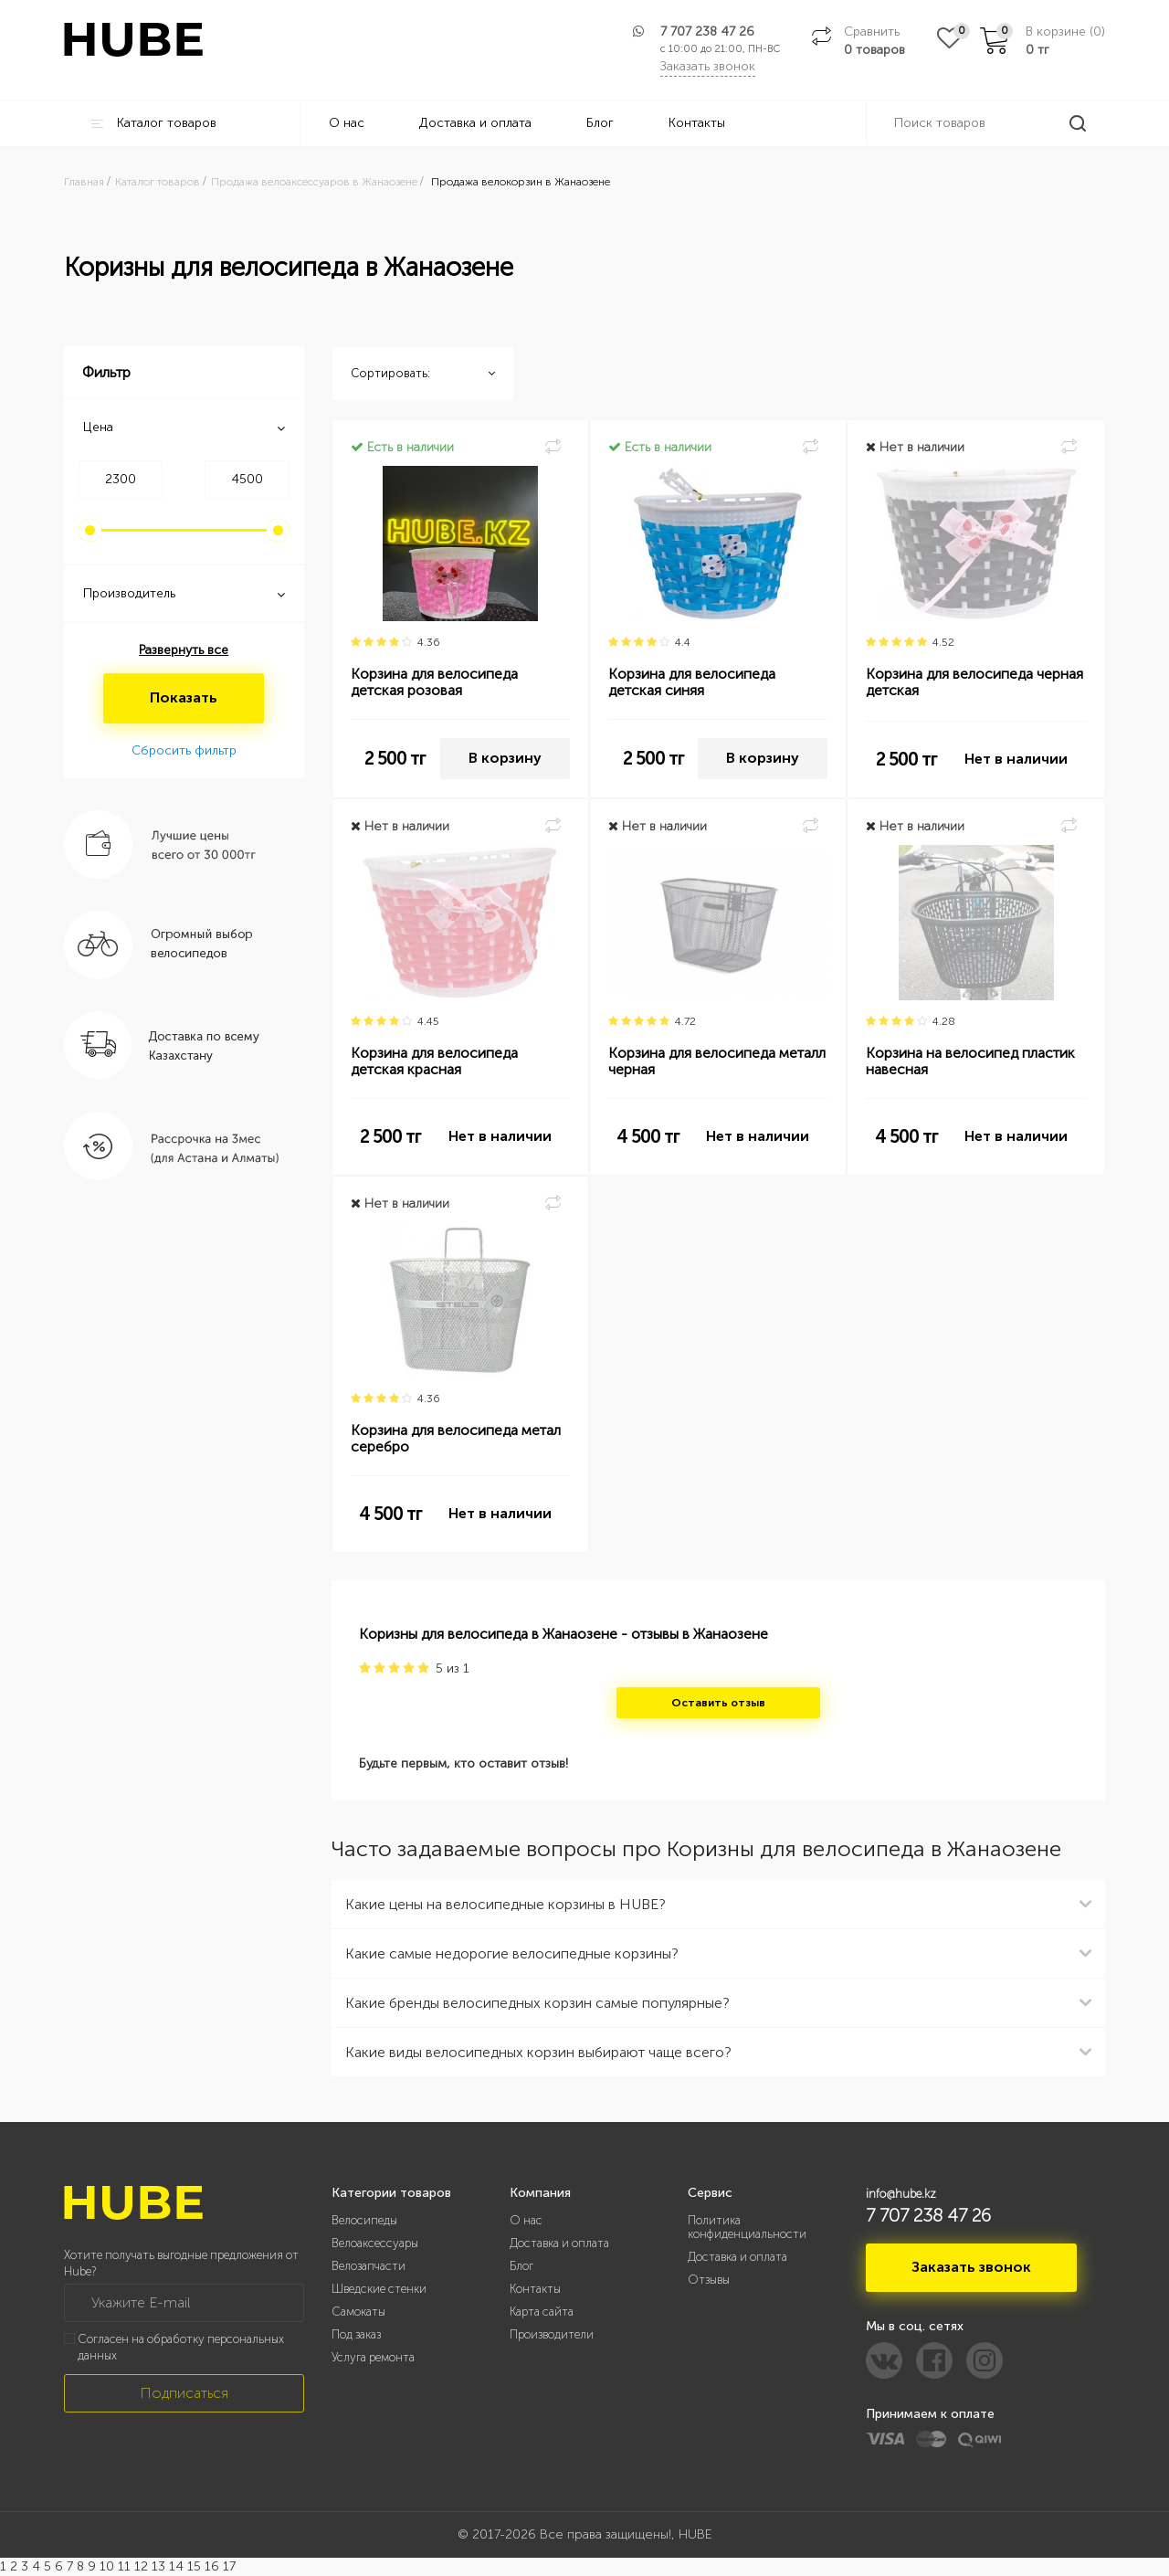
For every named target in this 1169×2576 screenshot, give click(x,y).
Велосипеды (364, 2220)
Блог (600, 123)
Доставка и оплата (475, 123)
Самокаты (358, 2311)
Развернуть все (183, 650)
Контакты (697, 123)
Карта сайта (542, 2311)
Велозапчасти (368, 2266)
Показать (183, 697)
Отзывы (709, 2279)
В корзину (505, 757)
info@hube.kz (901, 2194)
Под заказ (356, 2334)
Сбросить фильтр (184, 750)
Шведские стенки (379, 2289)
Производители (552, 2334)
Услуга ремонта (373, 2357)
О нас (346, 123)
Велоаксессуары (375, 2243)
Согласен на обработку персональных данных (181, 2347)
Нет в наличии (1016, 758)
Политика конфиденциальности (747, 2227)
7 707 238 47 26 (707, 31)
